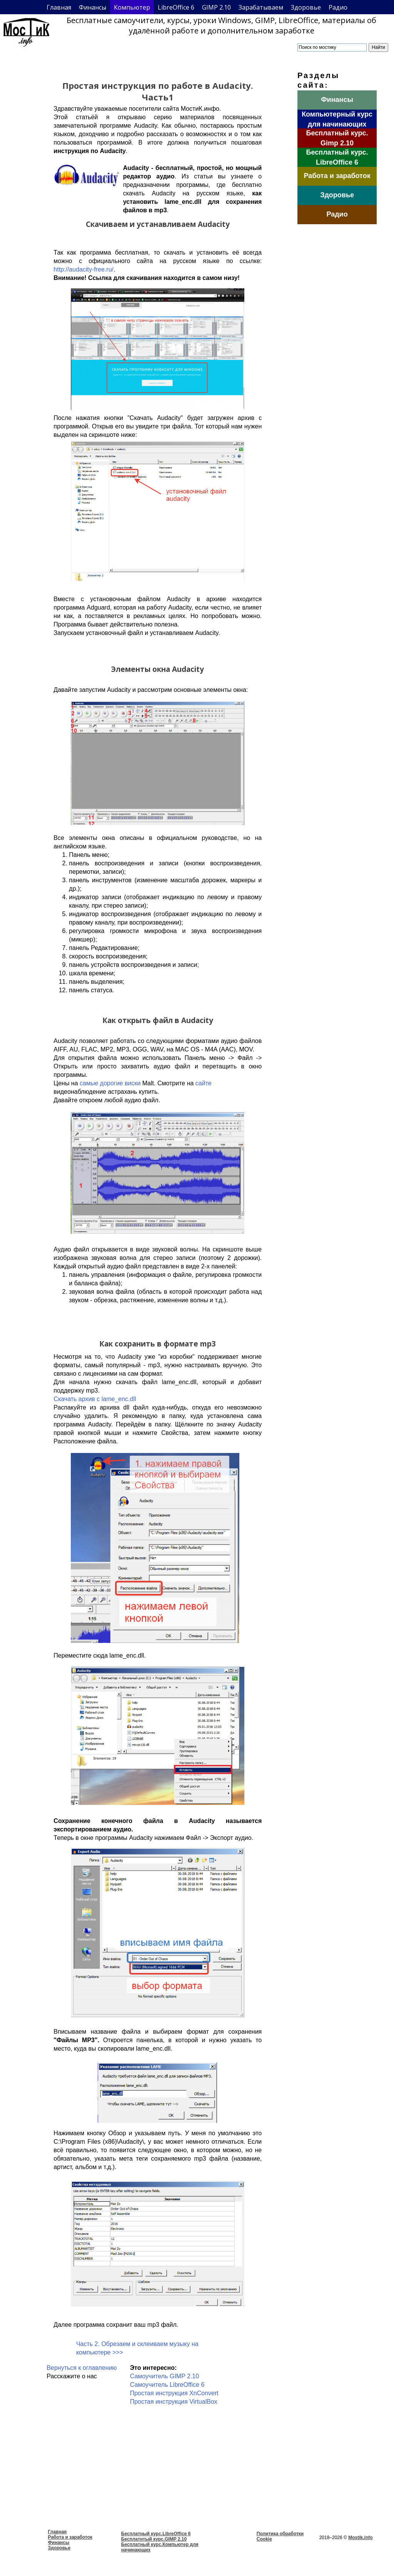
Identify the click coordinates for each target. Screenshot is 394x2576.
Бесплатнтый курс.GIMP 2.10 (154, 2539)
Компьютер (132, 7)
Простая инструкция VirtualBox (173, 2401)
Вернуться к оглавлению (82, 2367)
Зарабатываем (261, 7)
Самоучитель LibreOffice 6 (167, 2384)
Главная (59, 7)
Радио (338, 7)
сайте (203, 1083)
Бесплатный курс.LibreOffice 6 (156, 2533)
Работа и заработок (70, 2537)
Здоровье (306, 7)
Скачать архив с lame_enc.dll (94, 1399)
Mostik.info (360, 2537)
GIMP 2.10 (216, 7)
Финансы (92, 7)
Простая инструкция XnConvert (174, 2393)
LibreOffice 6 (176, 7)
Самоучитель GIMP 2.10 (164, 2376)
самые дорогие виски (110, 1083)
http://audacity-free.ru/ (83, 269)
